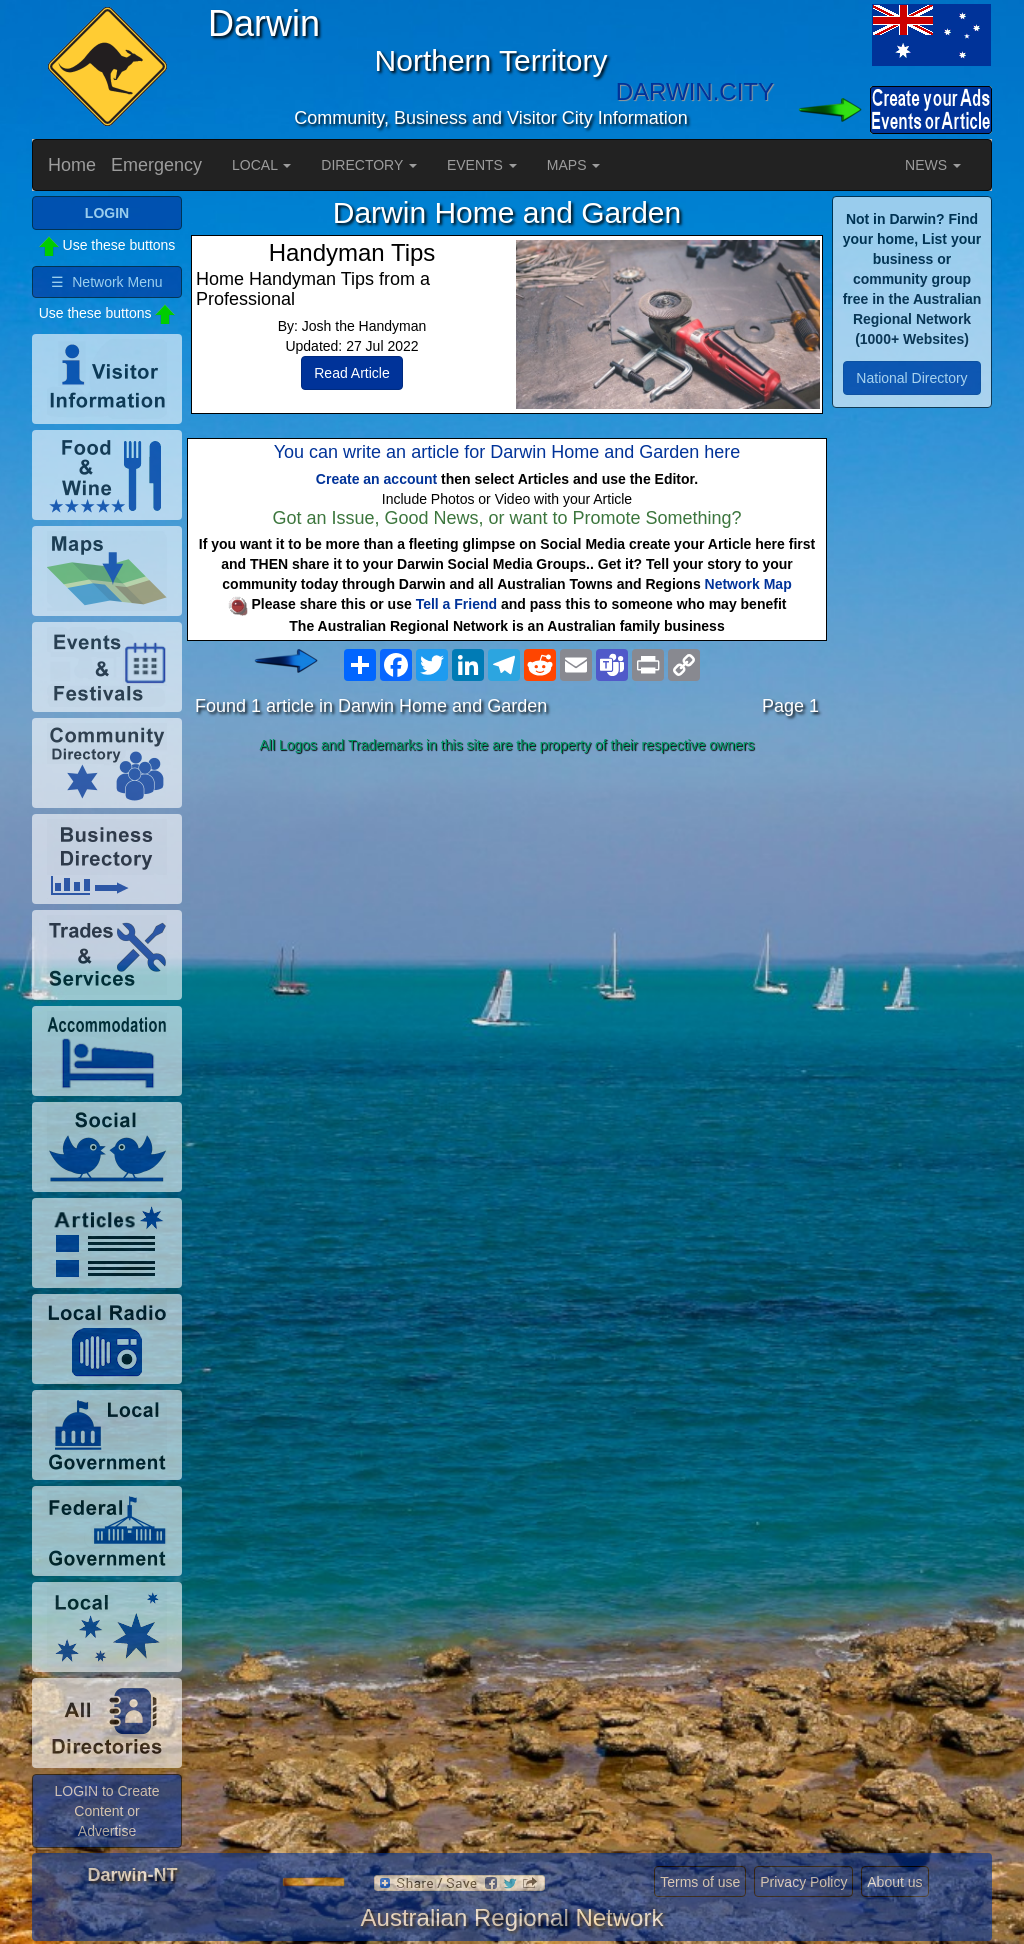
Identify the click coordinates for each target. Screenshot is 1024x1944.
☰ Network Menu (106, 282)
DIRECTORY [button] (369, 165)
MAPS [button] (574, 165)
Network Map (748, 584)
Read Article (351, 373)
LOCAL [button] (261, 165)
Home (72, 165)
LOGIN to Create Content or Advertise (106, 1811)
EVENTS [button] (482, 165)
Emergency (156, 165)
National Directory (911, 378)
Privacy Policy (803, 1882)
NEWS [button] (933, 165)
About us (894, 1882)
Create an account (376, 479)
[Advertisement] (507, 919)
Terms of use (700, 1882)
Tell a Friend (456, 604)
